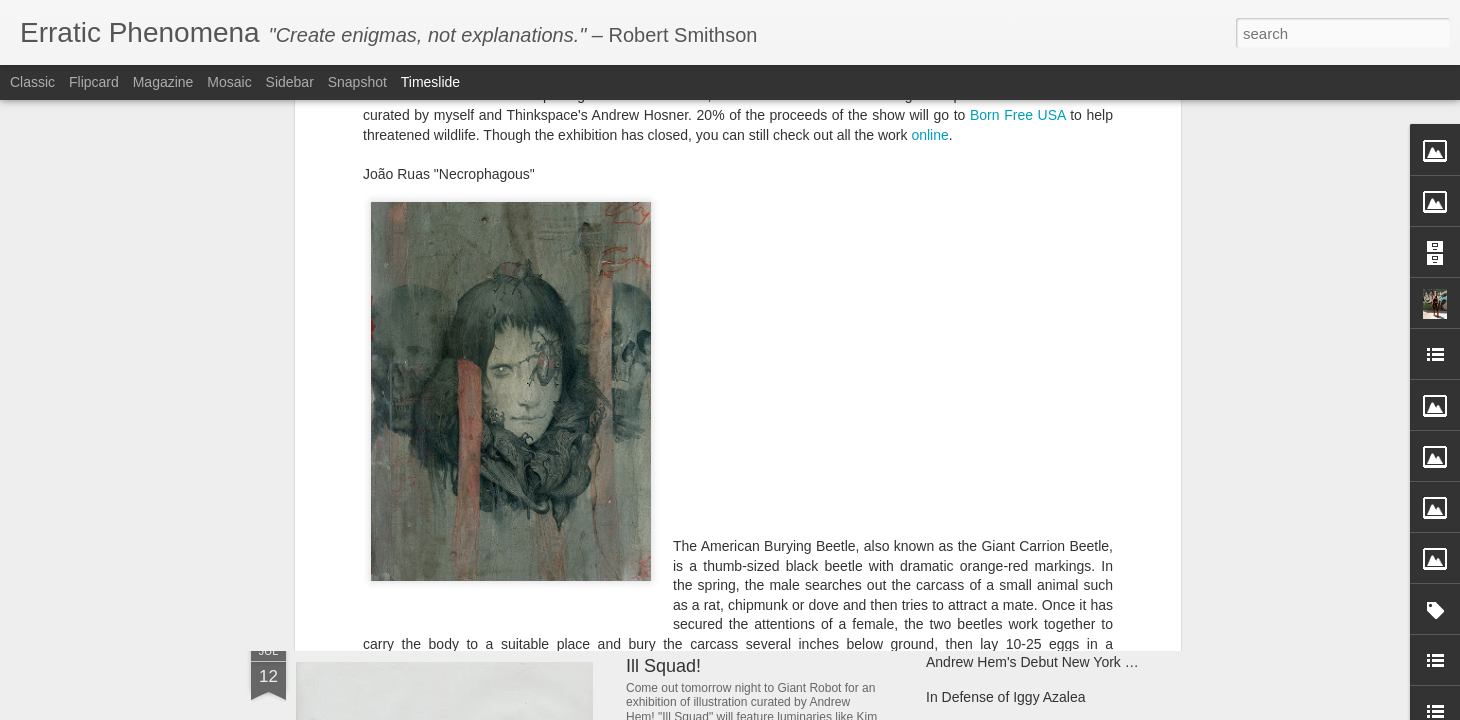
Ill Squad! (663, 666)
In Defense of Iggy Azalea (1006, 697)
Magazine (163, 82)
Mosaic (229, 82)
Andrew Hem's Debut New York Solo (1039, 662)
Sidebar (290, 82)
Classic (32, 82)
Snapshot (357, 82)
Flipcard (94, 82)
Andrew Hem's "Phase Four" (739, 513)
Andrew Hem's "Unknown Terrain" (1030, 532)
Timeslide (430, 82)
